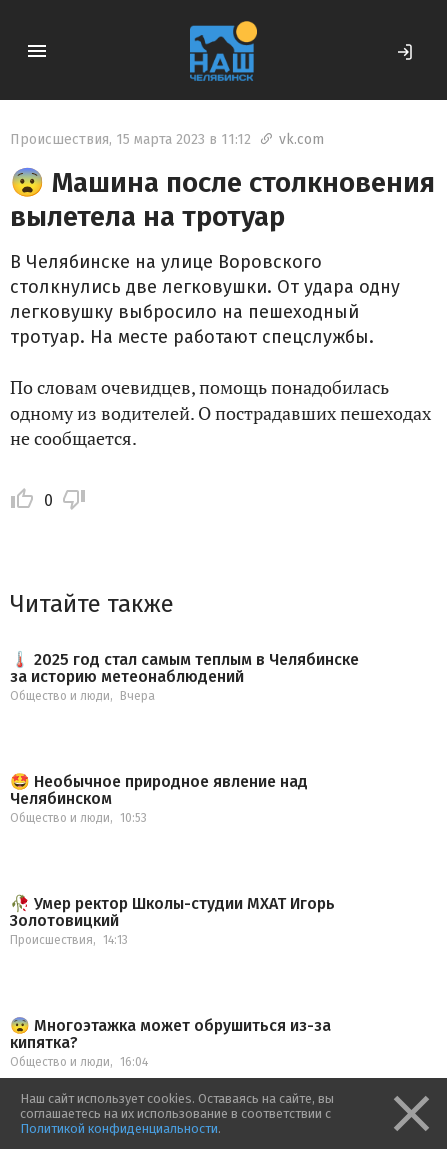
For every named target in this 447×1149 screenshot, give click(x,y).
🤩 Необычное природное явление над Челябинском (159, 790)
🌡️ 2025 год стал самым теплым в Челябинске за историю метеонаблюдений (184, 668)
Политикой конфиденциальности (119, 1128)
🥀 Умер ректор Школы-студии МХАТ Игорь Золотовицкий (172, 912)
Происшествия (59, 139)
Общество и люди (60, 696)
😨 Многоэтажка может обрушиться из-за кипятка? (170, 1034)
